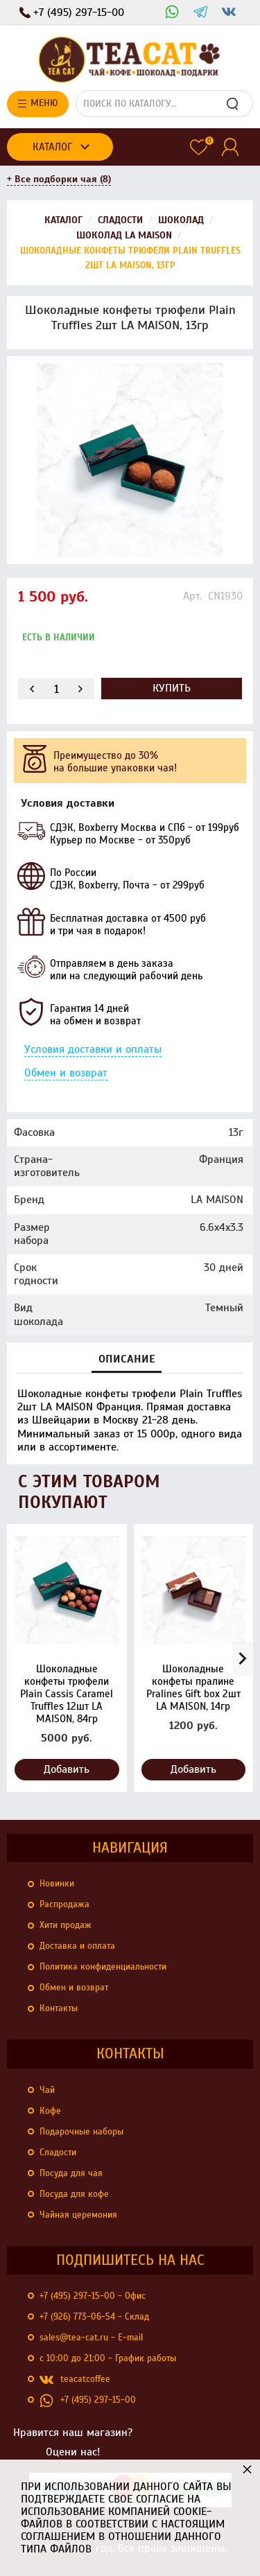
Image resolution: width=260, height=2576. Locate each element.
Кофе (50, 2111)
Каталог (52, 147)
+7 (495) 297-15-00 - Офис (93, 2296)
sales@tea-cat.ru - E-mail (91, 2337)
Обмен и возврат (65, 1073)
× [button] (247, 2468)
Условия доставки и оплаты (93, 1049)
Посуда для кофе (74, 2194)
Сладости (58, 2152)
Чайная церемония (78, 2214)
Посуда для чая (71, 2173)
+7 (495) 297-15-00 (88, 2401)
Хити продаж (66, 1925)
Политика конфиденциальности (103, 1966)
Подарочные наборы (81, 2131)
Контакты (59, 2008)
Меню (38, 103)
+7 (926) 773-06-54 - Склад (94, 2316)
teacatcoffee (75, 2380)
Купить (172, 688)
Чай (47, 2090)
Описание (126, 1359)
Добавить (66, 1769)
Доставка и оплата (77, 1946)
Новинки (57, 1883)
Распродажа (64, 1904)
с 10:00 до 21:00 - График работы (108, 2358)
